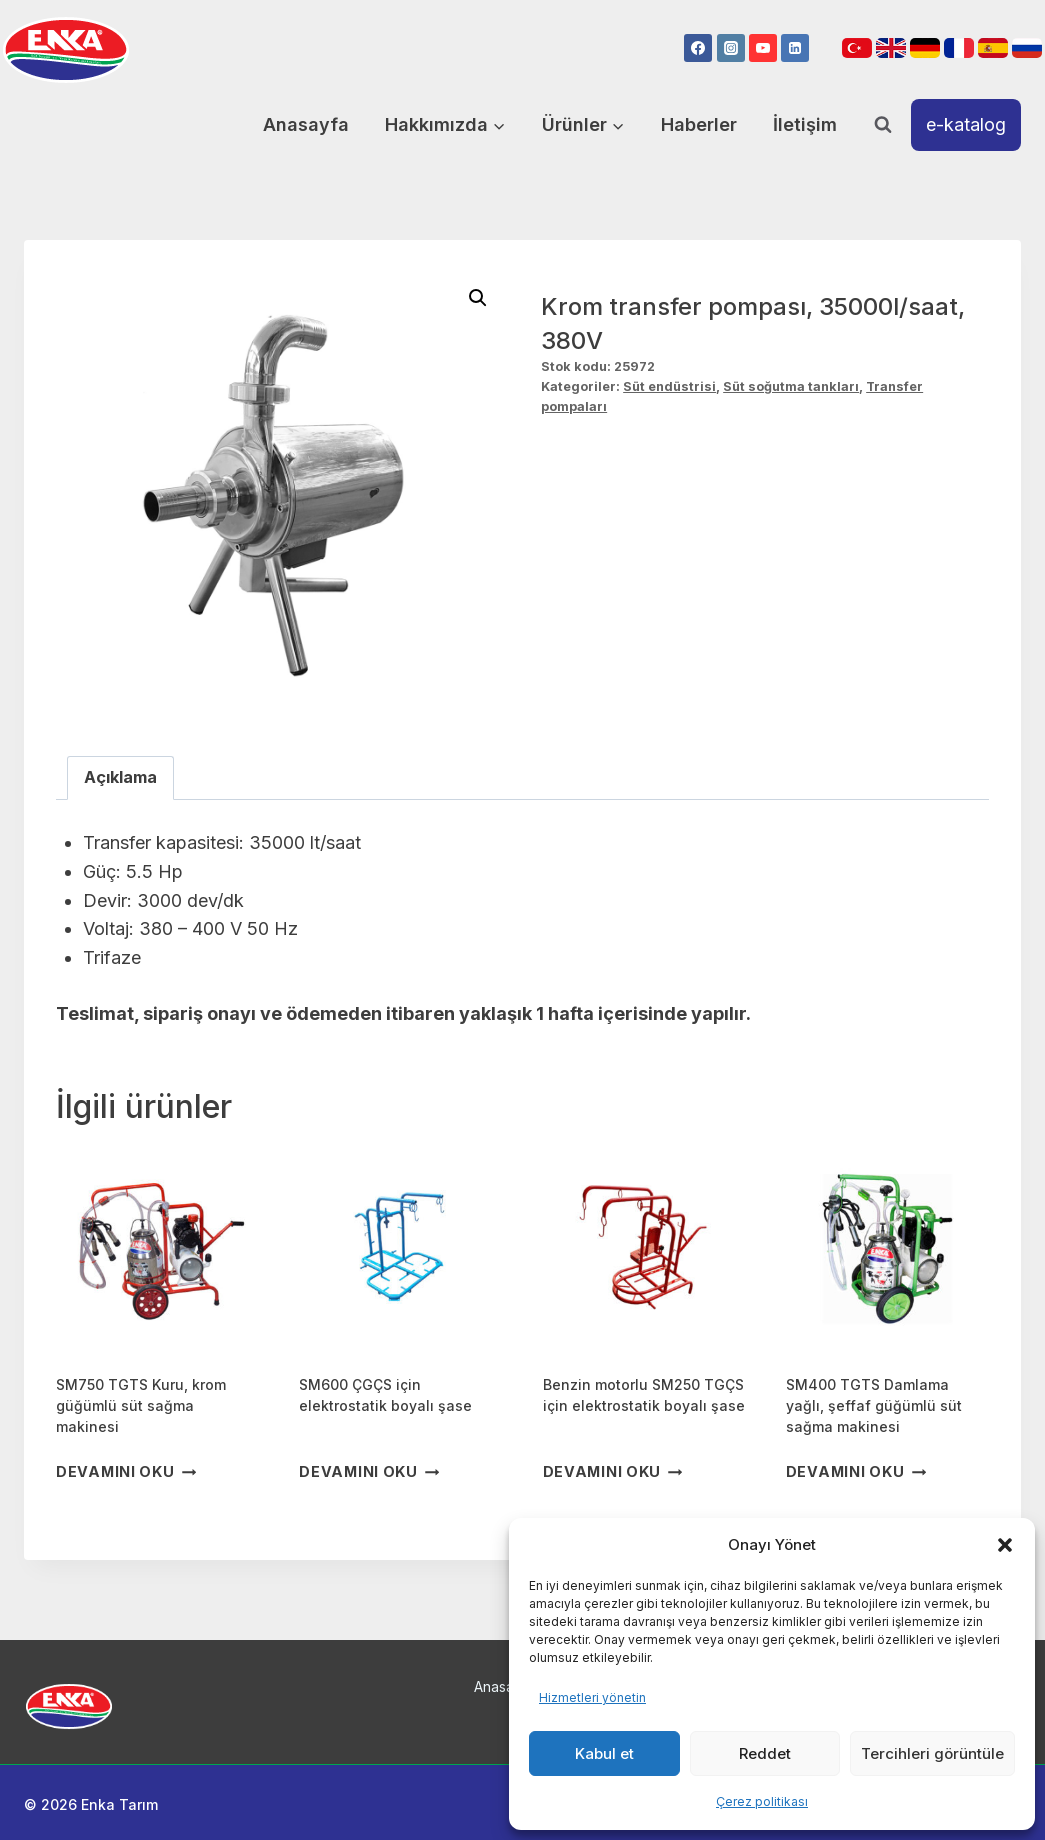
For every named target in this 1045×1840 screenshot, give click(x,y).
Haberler (699, 124)
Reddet (765, 1753)
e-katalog (966, 124)
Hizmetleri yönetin (592, 1697)
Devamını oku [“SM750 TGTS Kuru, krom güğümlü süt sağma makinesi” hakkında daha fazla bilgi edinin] (126, 1471)
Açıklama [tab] (120, 777)
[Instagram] (731, 48)
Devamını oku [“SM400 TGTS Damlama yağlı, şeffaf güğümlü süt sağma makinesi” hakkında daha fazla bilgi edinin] (856, 1471)
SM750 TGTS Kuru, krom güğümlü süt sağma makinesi (141, 1405)
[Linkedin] (795, 48)
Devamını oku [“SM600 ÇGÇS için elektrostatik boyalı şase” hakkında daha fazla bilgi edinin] (369, 1471)
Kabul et (604, 1753)
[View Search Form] (883, 125)
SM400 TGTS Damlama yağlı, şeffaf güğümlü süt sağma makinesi (874, 1405)
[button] (1005, 1545)
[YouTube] (763, 48)
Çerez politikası (762, 1801)
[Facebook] (698, 48)
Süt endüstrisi (669, 386)
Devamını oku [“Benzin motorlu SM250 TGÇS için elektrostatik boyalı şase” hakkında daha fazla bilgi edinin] (613, 1471)
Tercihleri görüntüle (932, 1753)
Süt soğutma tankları (791, 386)
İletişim (805, 124)
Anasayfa (306, 124)
